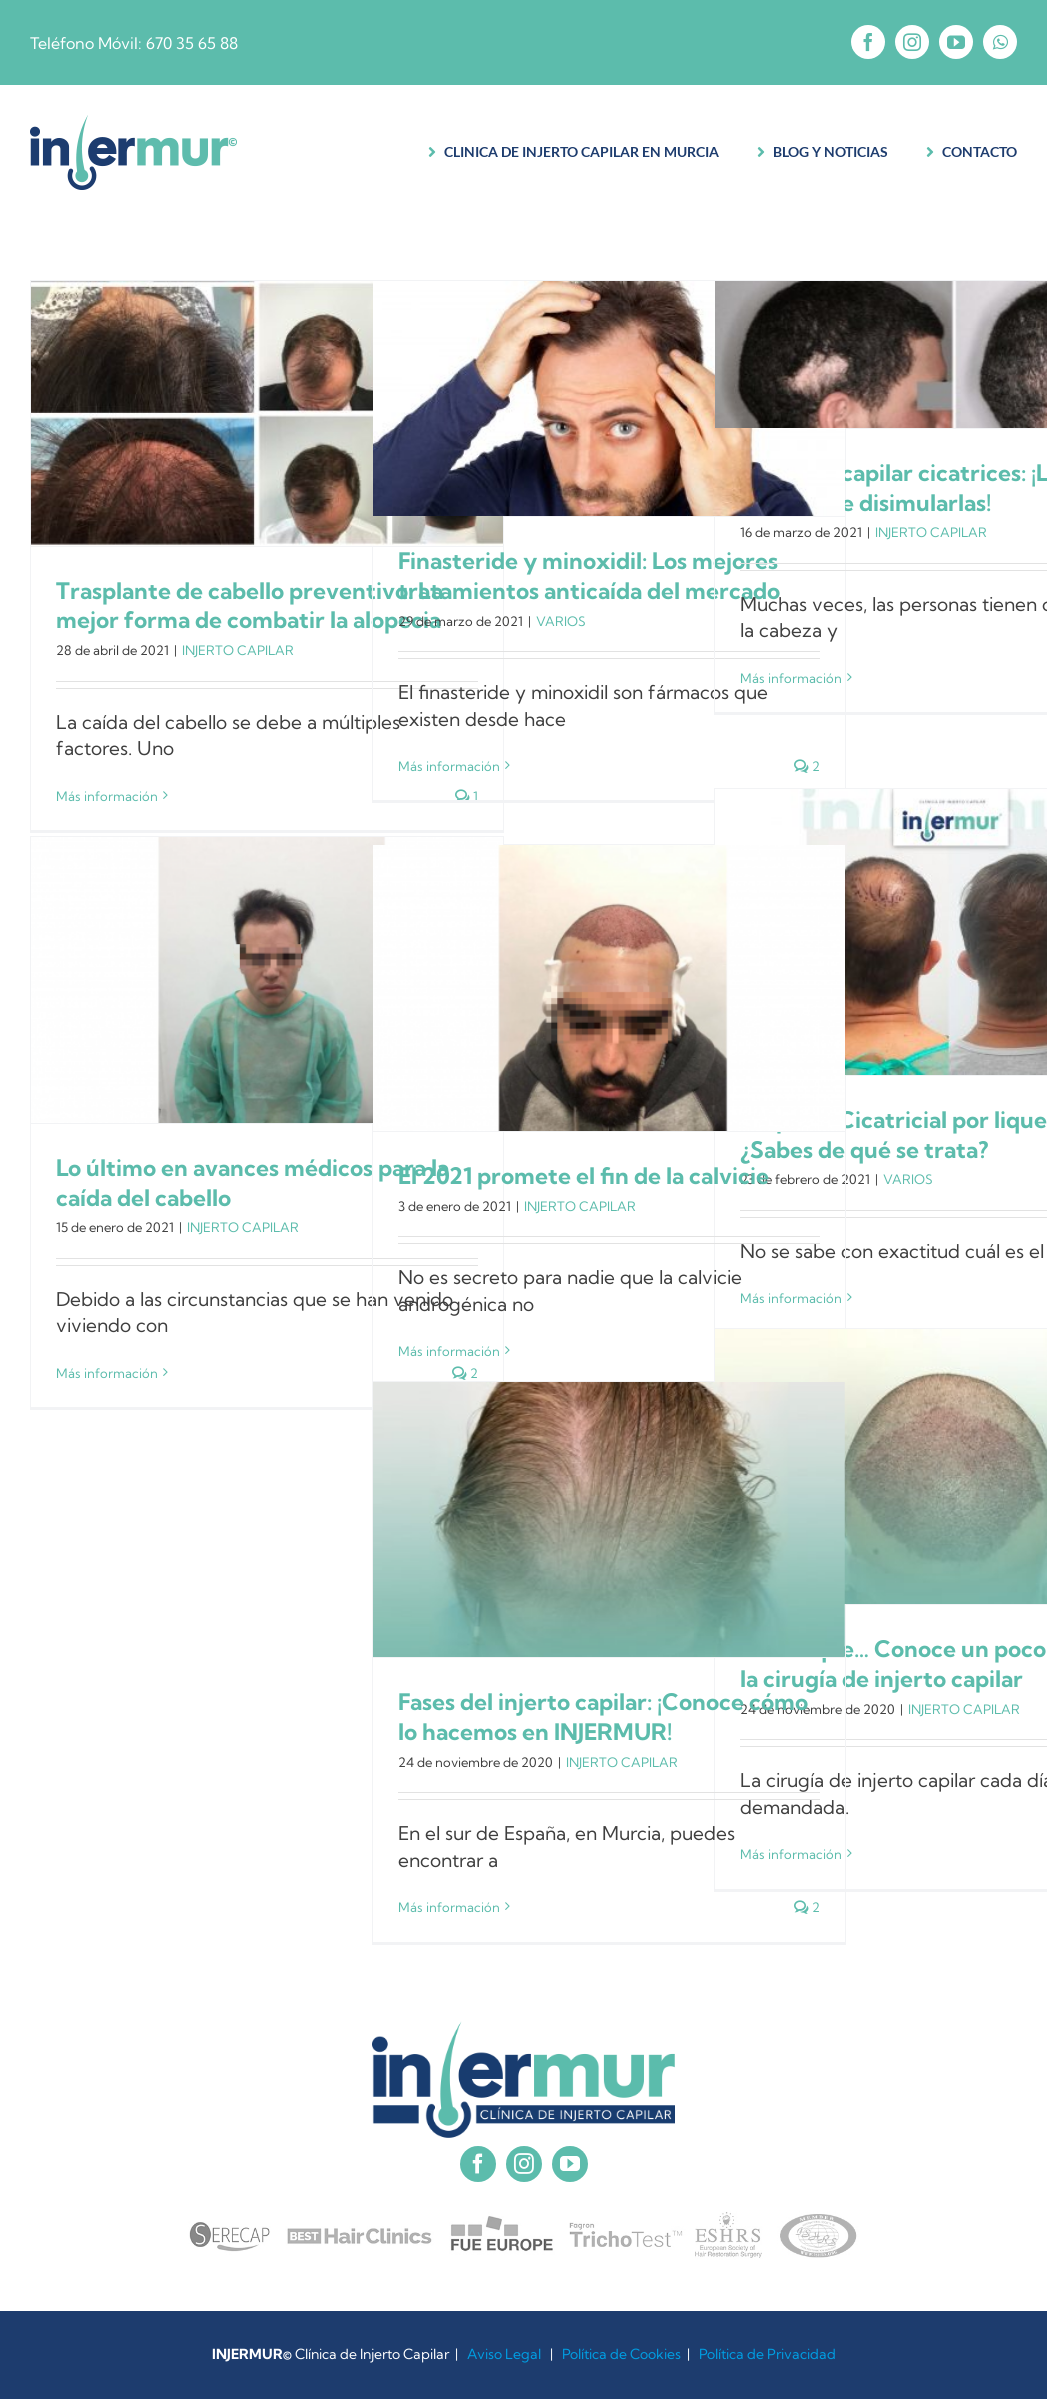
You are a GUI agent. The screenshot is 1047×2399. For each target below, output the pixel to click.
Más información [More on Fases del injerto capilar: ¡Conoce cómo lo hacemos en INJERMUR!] (449, 1907)
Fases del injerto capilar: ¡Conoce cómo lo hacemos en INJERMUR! (603, 1717)
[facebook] (868, 42)
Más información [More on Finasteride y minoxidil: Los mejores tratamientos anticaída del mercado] (449, 766)
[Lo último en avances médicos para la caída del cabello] (267, 980)
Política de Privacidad (767, 2354)
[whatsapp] (1000, 42)
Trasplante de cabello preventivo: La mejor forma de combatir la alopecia (249, 606)
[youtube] (956, 42)
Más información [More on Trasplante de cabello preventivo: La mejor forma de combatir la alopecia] (107, 796)
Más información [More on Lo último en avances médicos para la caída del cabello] (107, 1373)
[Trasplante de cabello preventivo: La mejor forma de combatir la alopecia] (267, 413)
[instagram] (912, 42)
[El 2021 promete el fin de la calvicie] (609, 988)
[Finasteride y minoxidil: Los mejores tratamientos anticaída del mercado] (609, 399)
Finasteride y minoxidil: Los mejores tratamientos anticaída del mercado (589, 576)
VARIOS (561, 621)
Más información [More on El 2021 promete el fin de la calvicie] (449, 1351)
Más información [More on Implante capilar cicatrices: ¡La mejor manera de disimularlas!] (791, 678)
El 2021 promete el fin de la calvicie (583, 1176)
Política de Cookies (621, 2354)
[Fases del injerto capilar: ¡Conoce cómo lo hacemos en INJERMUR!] (609, 1520)
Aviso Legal (504, 2354)
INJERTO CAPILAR (238, 650)
